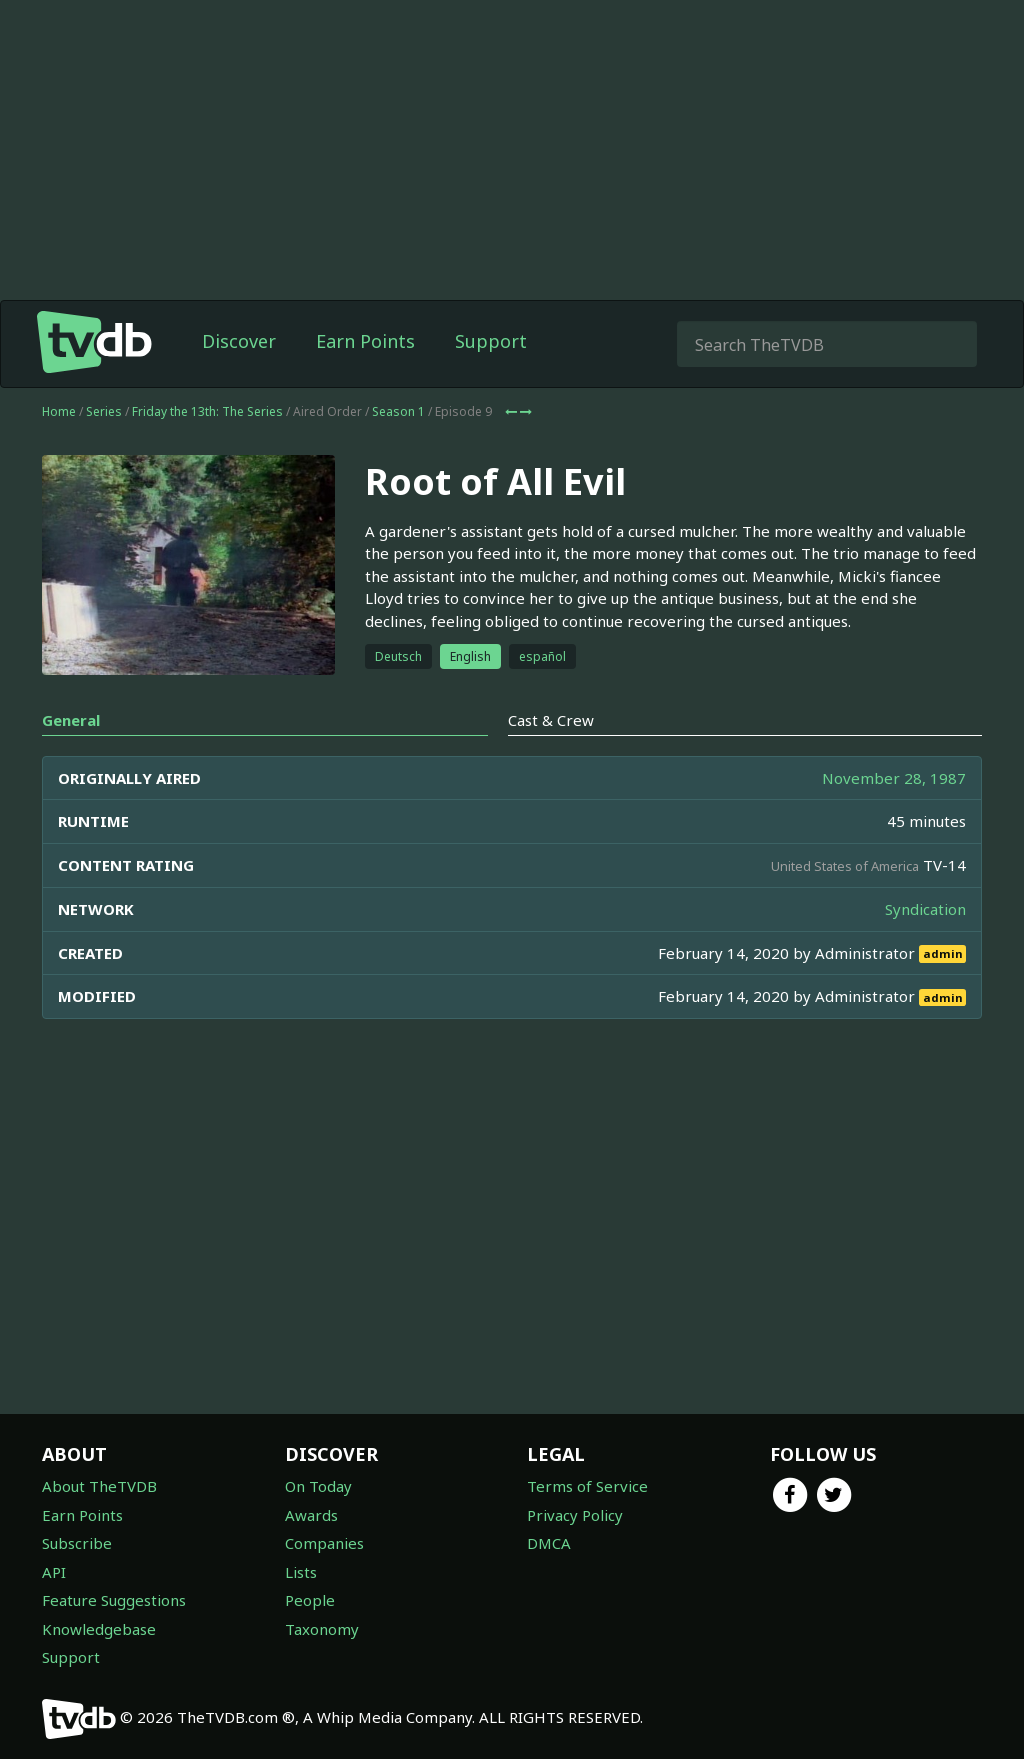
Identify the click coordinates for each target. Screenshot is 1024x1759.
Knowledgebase (99, 1629)
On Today (318, 1486)
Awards (311, 1515)
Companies (324, 1543)
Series (104, 411)
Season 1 (398, 411)
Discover (239, 341)
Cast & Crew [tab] (551, 720)
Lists (301, 1572)
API (54, 1572)
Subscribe (77, 1543)
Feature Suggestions (114, 1600)
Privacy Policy (575, 1515)
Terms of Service (587, 1486)
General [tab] (71, 720)
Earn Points (365, 341)
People (310, 1600)
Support (491, 341)
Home (59, 411)
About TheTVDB (99, 1486)
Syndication (925, 909)
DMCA (549, 1543)
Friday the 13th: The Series (207, 411)
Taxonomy (322, 1629)
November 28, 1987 (894, 778)
